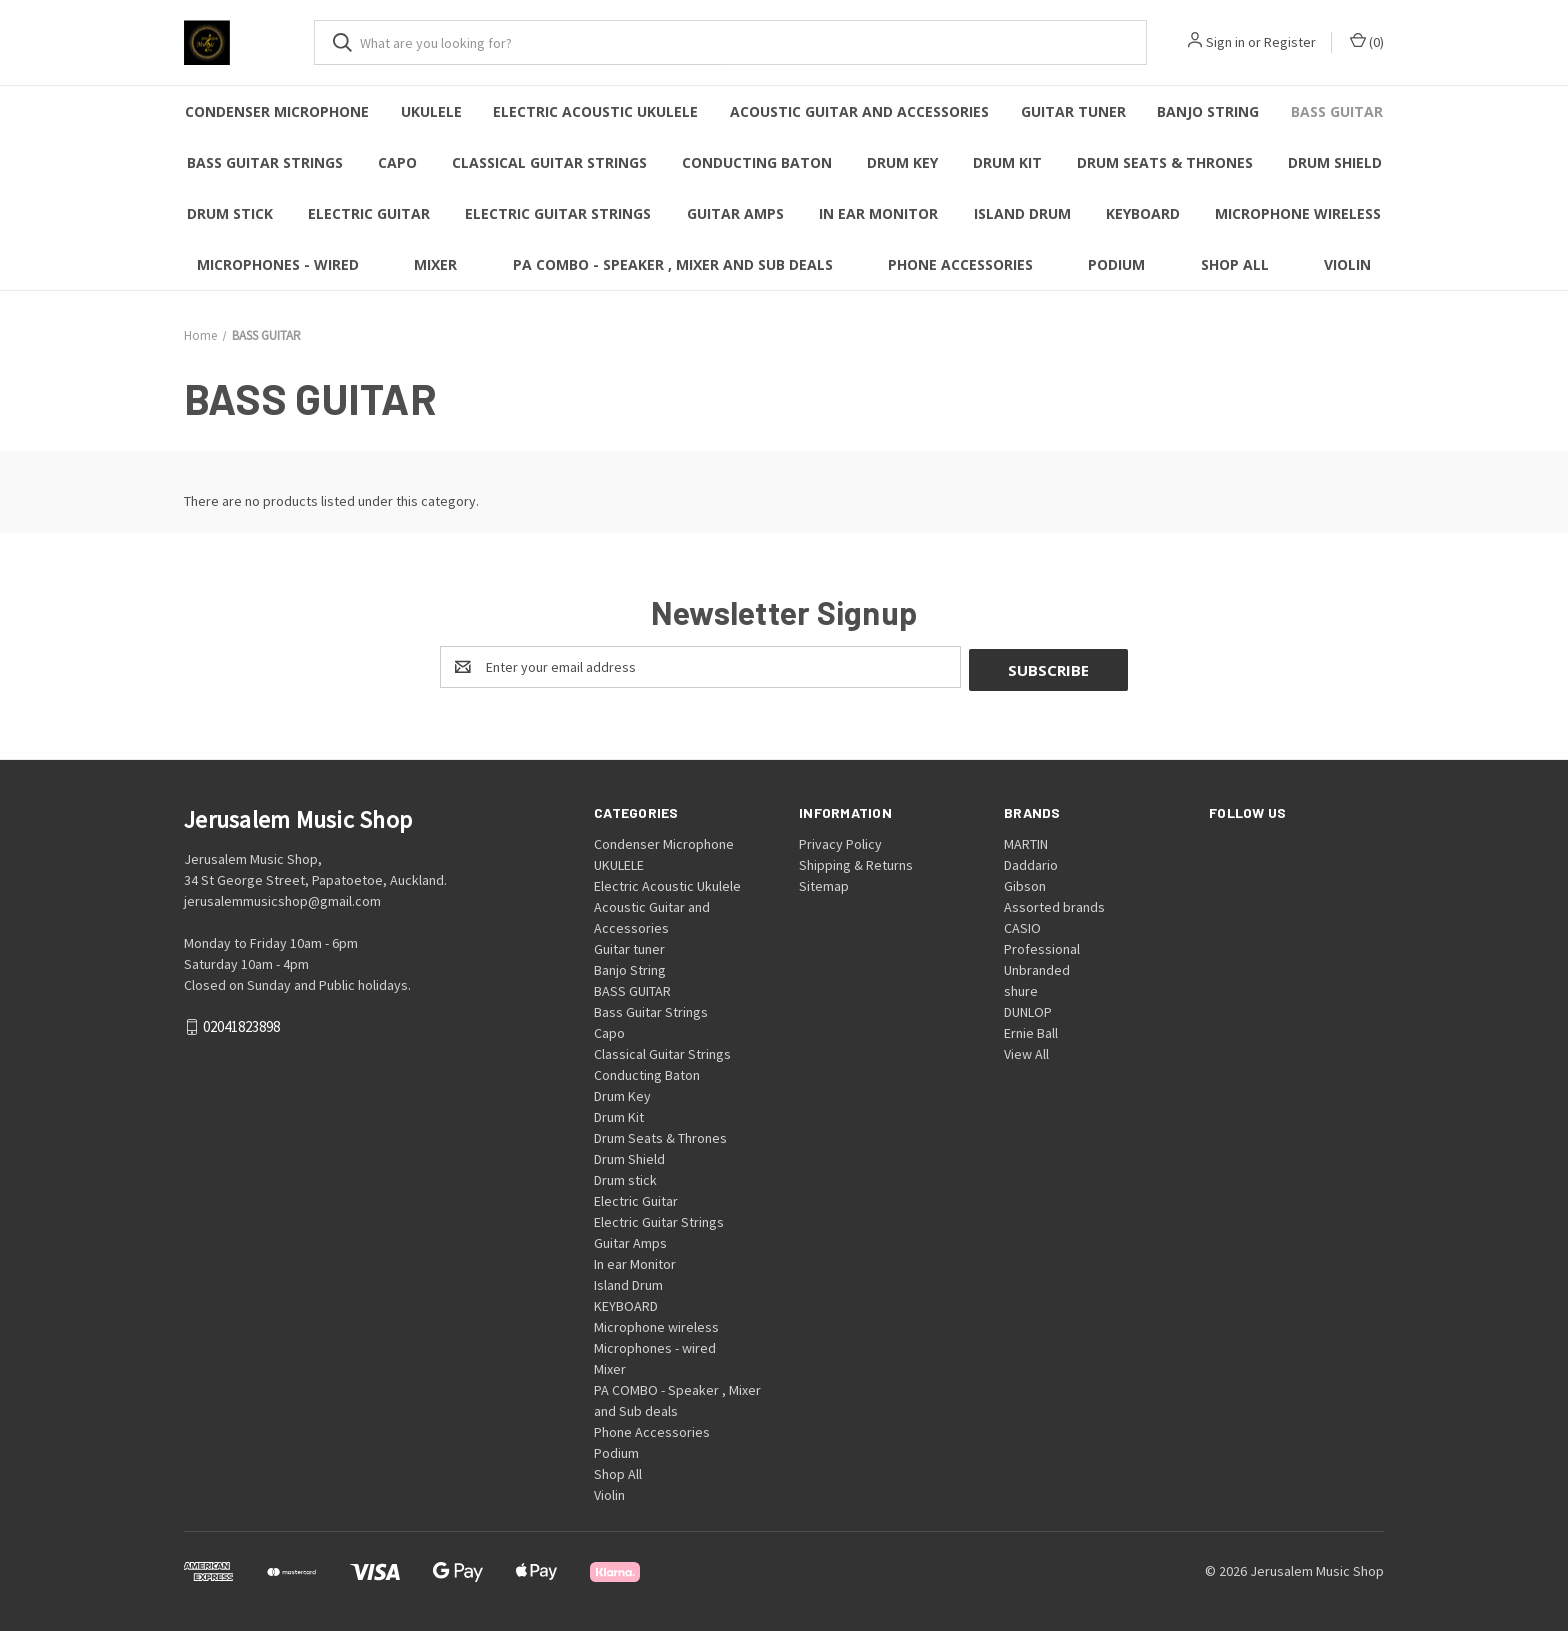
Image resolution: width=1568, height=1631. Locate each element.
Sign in (1225, 42)
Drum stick (230, 213)
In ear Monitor (878, 213)
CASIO (1022, 925)
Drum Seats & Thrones (1165, 162)
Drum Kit (1007, 162)
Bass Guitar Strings (265, 162)
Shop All (1235, 264)
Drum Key (902, 162)
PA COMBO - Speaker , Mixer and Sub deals (673, 264)
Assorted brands (1054, 904)
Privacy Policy (840, 841)
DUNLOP (1028, 1009)
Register (1290, 42)
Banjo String (1208, 111)
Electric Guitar (369, 213)
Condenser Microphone (277, 111)
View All (1026, 1051)
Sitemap (824, 883)
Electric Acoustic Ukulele (595, 111)
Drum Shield (1335, 162)
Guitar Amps (735, 213)
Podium (1116, 264)
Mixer (435, 264)
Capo (397, 162)
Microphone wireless (1298, 213)
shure (1021, 988)
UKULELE (431, 111)
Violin (1347, 264)
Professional (1042, 946)
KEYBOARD (1143, 213)
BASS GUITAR (1337, 111)
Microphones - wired (278, 264)
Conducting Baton (757, 162)
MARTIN (1026, 841)
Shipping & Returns (856, 862)
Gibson (1025, 883)
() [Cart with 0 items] (1367, 41)
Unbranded (1037, 967)
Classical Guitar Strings (549, 162)
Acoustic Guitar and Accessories (859, 111)
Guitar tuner (1073, 111)
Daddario (1031, 862)
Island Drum (1022, 213)
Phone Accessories (960, 264)
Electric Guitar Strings (558, 213)
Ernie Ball (1031, 1030)
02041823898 (241, 1024)
